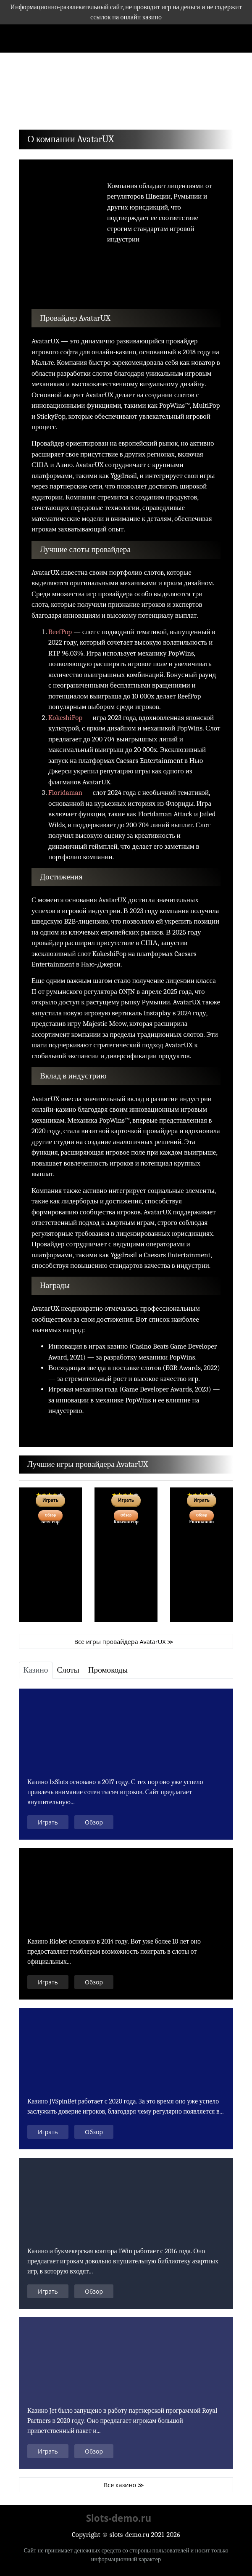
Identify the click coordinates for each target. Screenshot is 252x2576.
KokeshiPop (65, 718)
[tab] (35, 1670)
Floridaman (65, 793)
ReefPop (60, 632)
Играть (48, 1822)
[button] (35, 93)
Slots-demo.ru (119, 2518)
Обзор (50, 1515)
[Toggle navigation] (20, 38)
